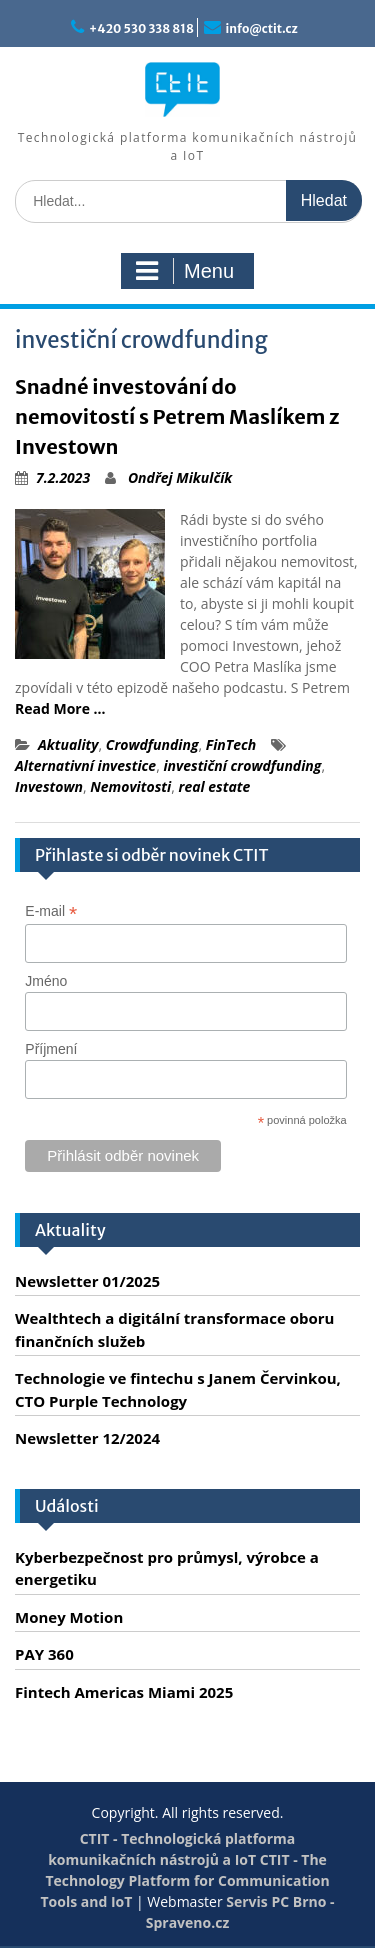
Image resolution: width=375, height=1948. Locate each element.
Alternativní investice (85, 765)
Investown (49, 786)
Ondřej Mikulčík (180, 477)
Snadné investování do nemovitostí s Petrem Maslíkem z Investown (177, 416)
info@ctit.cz (262, 28)
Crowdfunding (152, 744)
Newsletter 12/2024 (87, 1438)
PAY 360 (44, 1654)
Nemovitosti (130, 786)
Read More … (60, 708)
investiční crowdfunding (242, 765)
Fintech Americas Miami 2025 (124, 1692)
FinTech (231, 744)
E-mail (51, 911)
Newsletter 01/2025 (87, 1281)
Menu (185, 271)
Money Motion (69, 1617)
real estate (215, 786)
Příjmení (51, 1049)
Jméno (46, 981)
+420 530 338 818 (141, 28)
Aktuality (68, 744)
